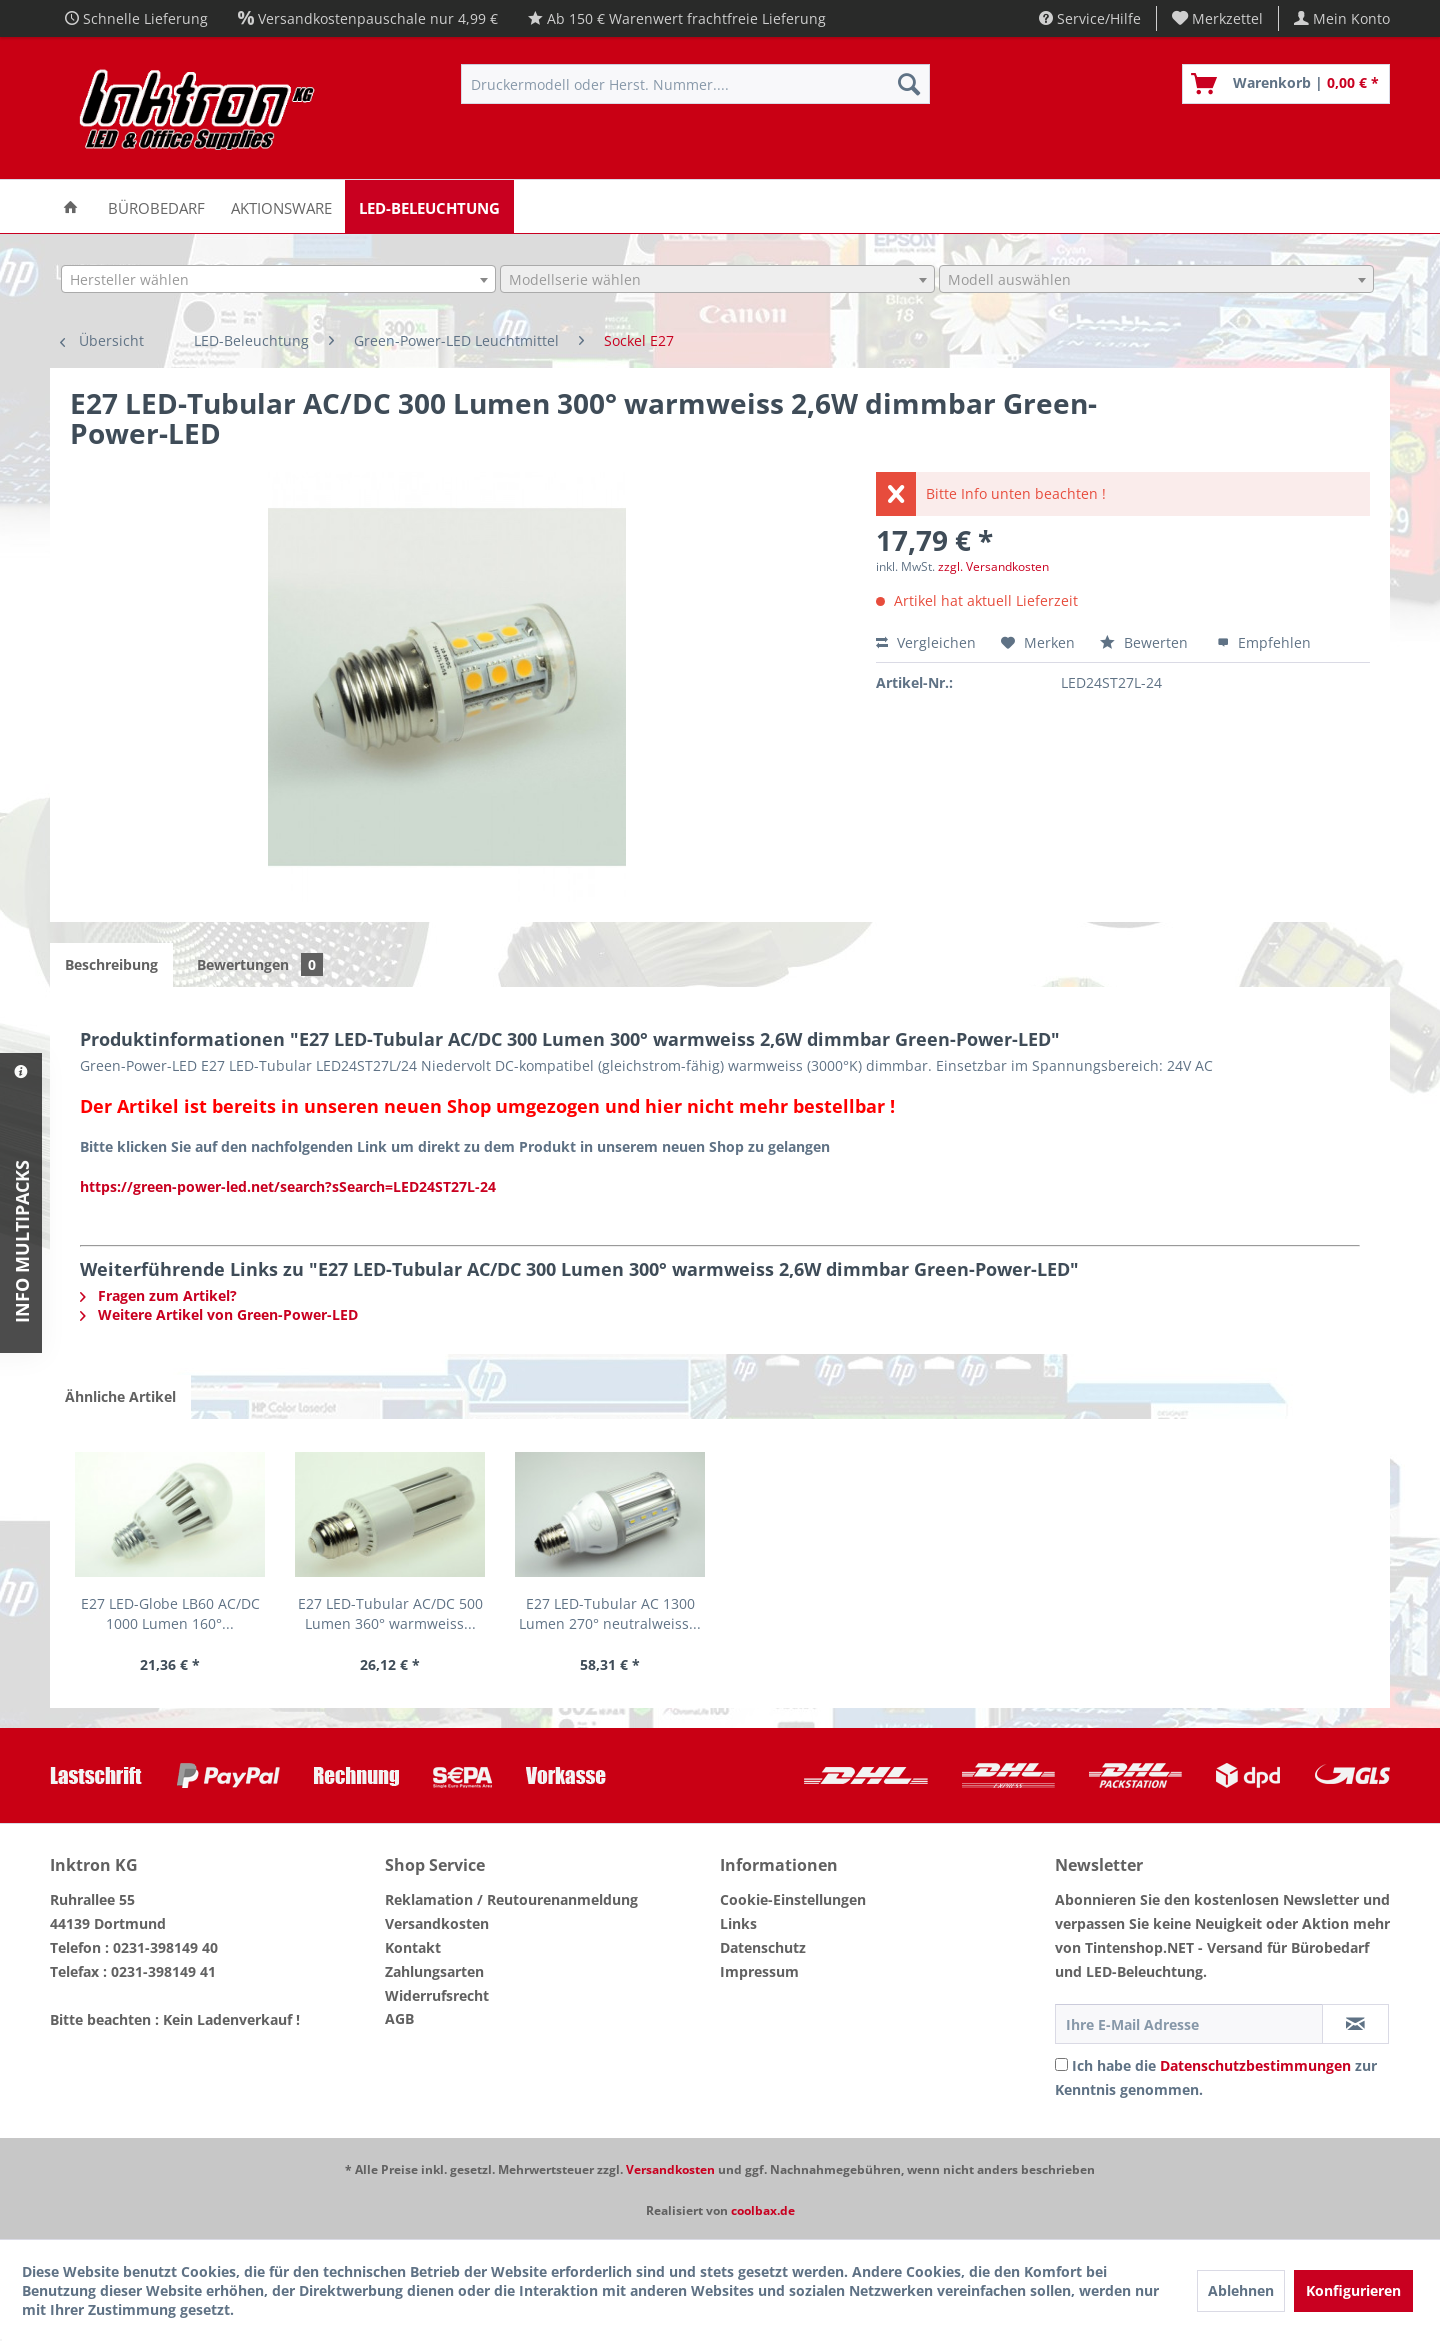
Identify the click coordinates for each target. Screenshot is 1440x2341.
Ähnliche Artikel (120, 1396)
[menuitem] (1218, 18)
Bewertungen (260, 964)
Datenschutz (763, 1947)
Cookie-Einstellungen (793, 1899)
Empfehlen (1264, 642)
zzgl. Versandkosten (993, 566)
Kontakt (413, 1947)
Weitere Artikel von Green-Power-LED (219, 1314)
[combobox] (278, 279)
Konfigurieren (1353, 2290)
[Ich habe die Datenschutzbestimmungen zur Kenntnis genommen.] (1061, 2064)
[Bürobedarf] (156, 206)
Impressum (759, 1971)
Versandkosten (437, 1923)
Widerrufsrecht (437, 1995)
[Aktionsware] (281, 206)
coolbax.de (763, 2210)
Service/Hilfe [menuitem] (1090, 18)
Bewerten (1146, 642)
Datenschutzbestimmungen (1255, 2065)
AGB (399, 2018)
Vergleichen (926, 642)
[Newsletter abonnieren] (1355, 2024)
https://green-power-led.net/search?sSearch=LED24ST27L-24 (288, 1186)
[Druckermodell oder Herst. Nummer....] (695, 84)
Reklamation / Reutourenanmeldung (511, 1899)
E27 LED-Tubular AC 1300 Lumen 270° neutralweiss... (610, 1613)
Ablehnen (1241, 2290)
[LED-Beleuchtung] (429, 206)
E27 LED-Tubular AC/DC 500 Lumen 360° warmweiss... (390, 1613)
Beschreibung (111, 964)
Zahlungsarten (434, 1971)
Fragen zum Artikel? (158, 1295)
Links (738, 1923)
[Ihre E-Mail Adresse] (1189, 2024)
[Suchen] (909, 84)
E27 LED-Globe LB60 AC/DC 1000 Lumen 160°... (170, 1613)
